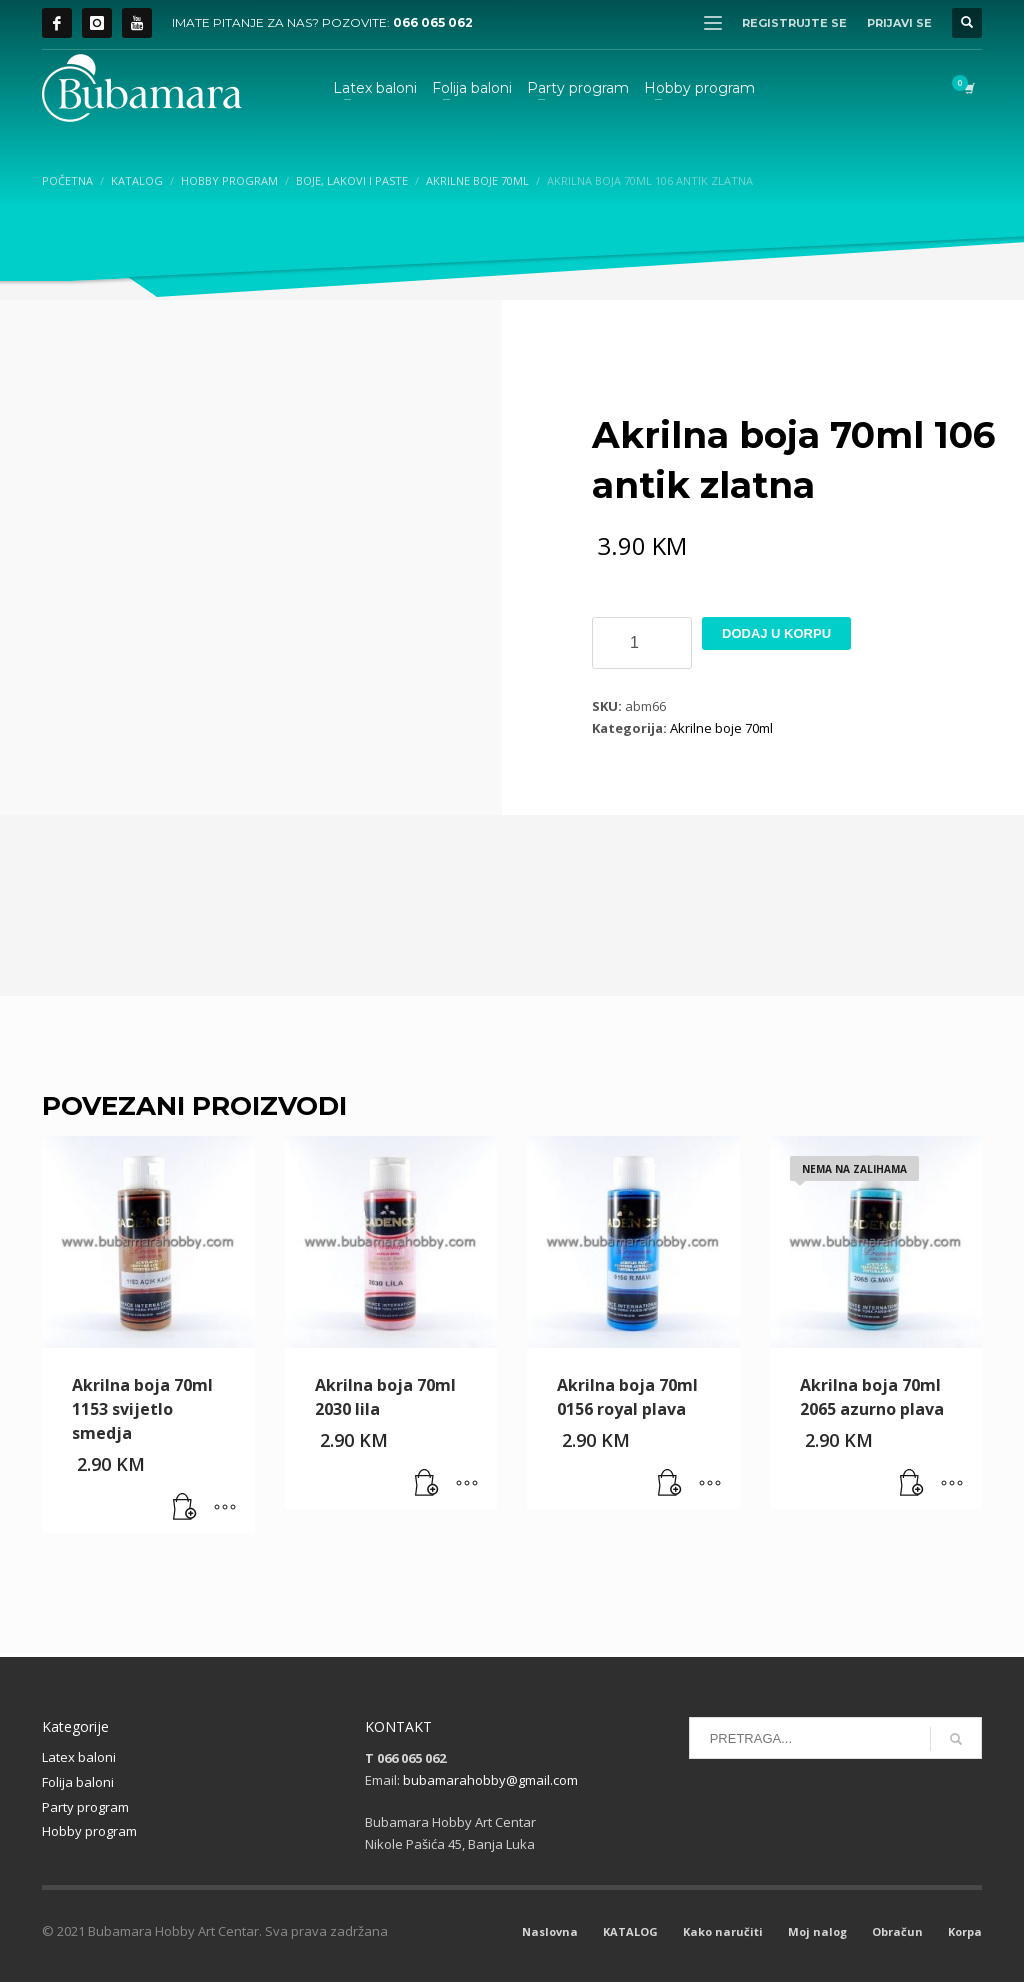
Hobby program (89, 1831)
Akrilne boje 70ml (721, 728)
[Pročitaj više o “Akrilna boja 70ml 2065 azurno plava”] (912, 1484)
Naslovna (550, 1931)
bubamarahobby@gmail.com (490, 1780)
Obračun (897, 1931)
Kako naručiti (723, 1931)
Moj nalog (817, 1931)
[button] (185, 1508)
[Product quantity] (642, 643)
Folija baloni (78, 1782)
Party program (85, 1807)
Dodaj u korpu (776, 633)
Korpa (965, 1931)
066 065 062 (433, 22)
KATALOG (630, 1931)
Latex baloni (79, 1757)
